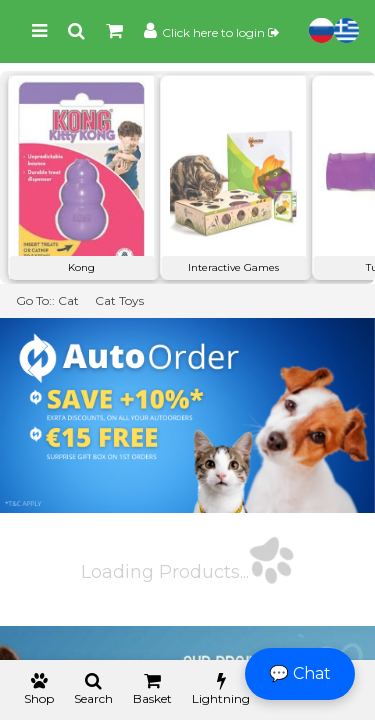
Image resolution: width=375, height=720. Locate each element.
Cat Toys (119, 300)
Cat (68, 300)
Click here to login (220, 32)
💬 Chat (300, 673)
